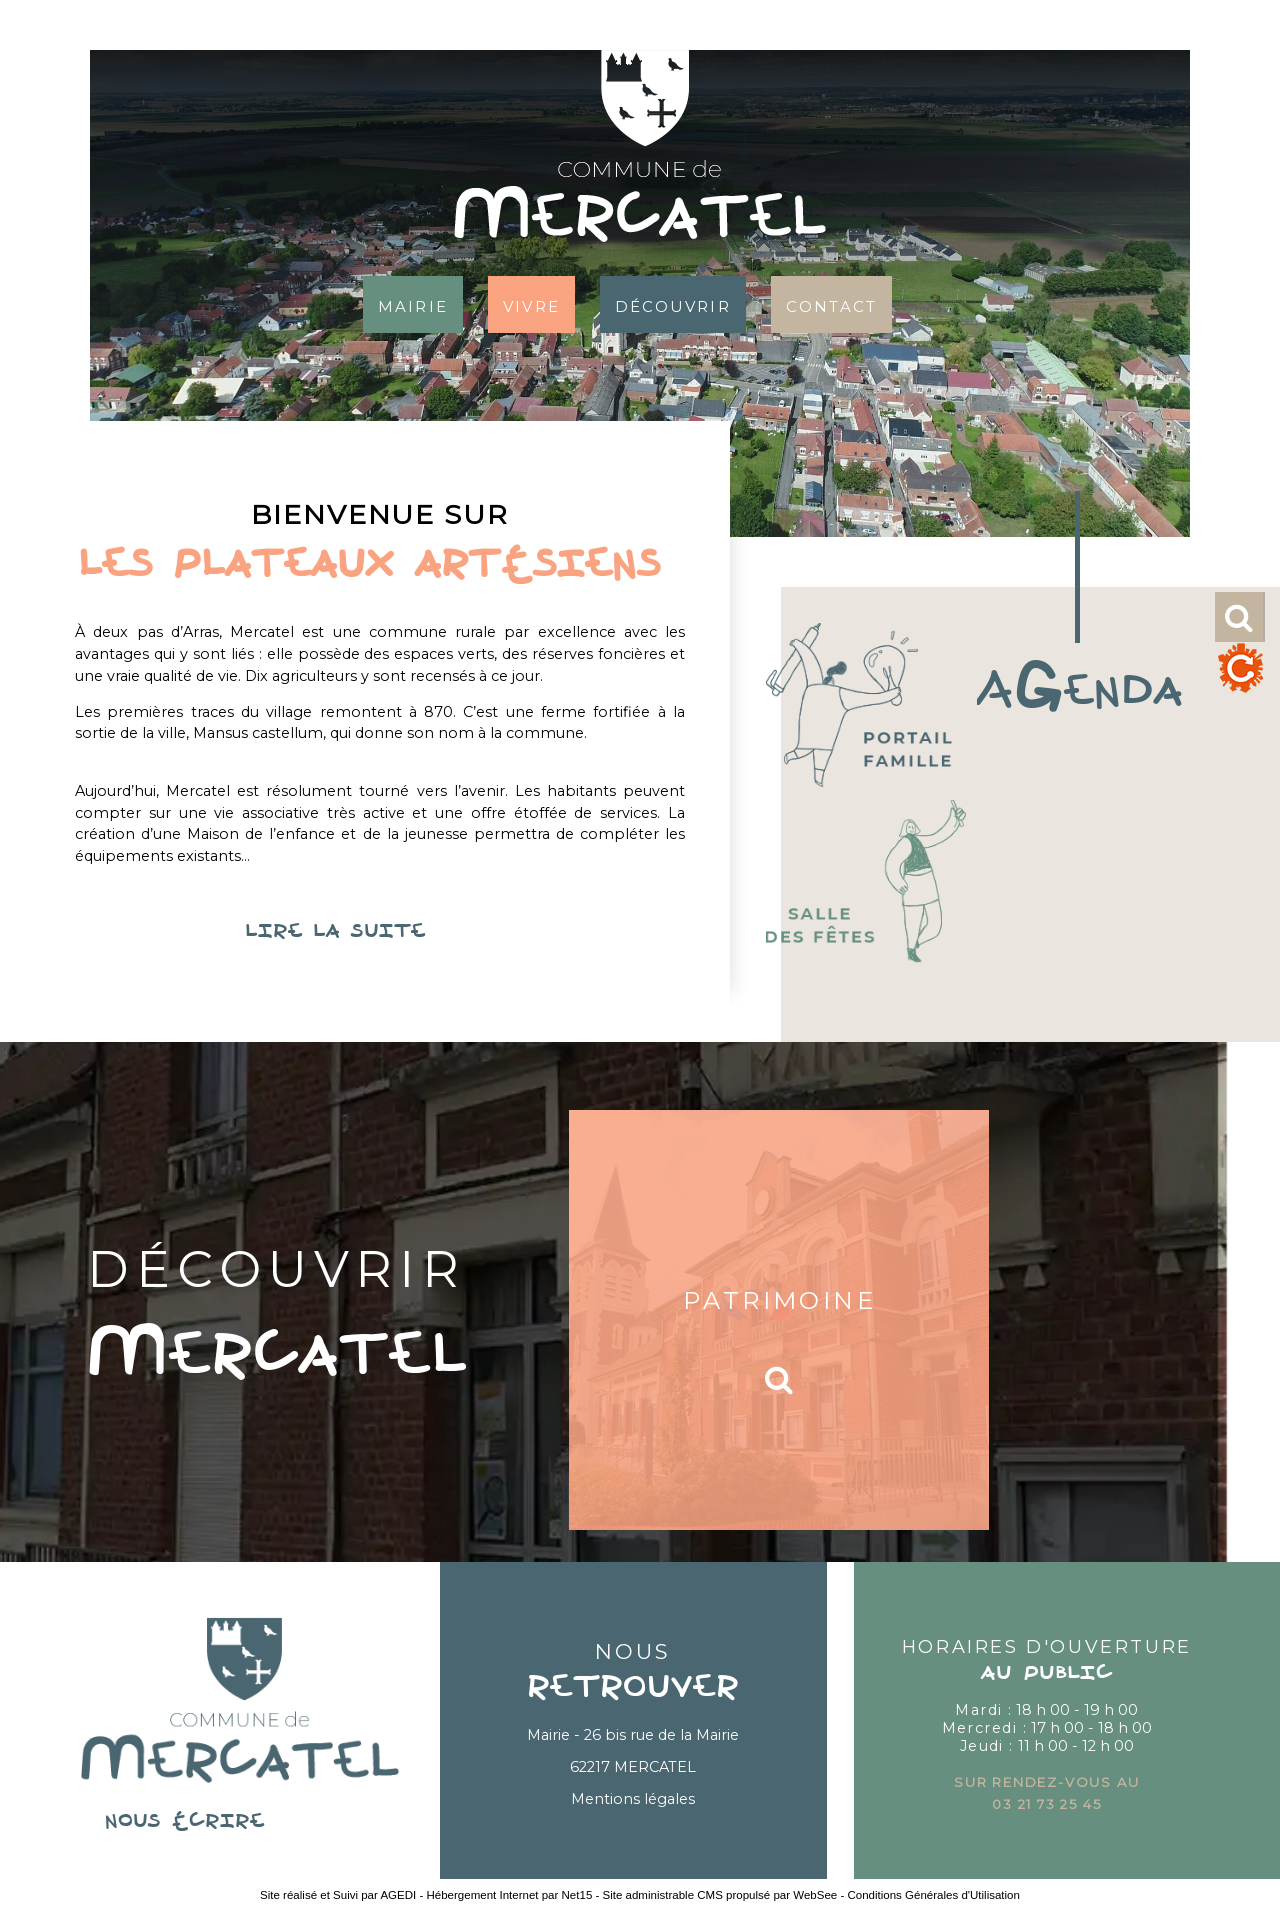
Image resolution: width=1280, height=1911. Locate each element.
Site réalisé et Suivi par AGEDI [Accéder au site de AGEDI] (338, 1895)
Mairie (413, 304)
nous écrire (240, 1822)
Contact (831, 304)
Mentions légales (633, 1799)
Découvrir (673, 304)
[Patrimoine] (779, 1320)
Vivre (531, 304)
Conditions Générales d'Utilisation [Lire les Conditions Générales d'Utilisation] (933, 1895)
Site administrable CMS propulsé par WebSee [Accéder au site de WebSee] (720, 1895)
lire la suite (380, 932)
